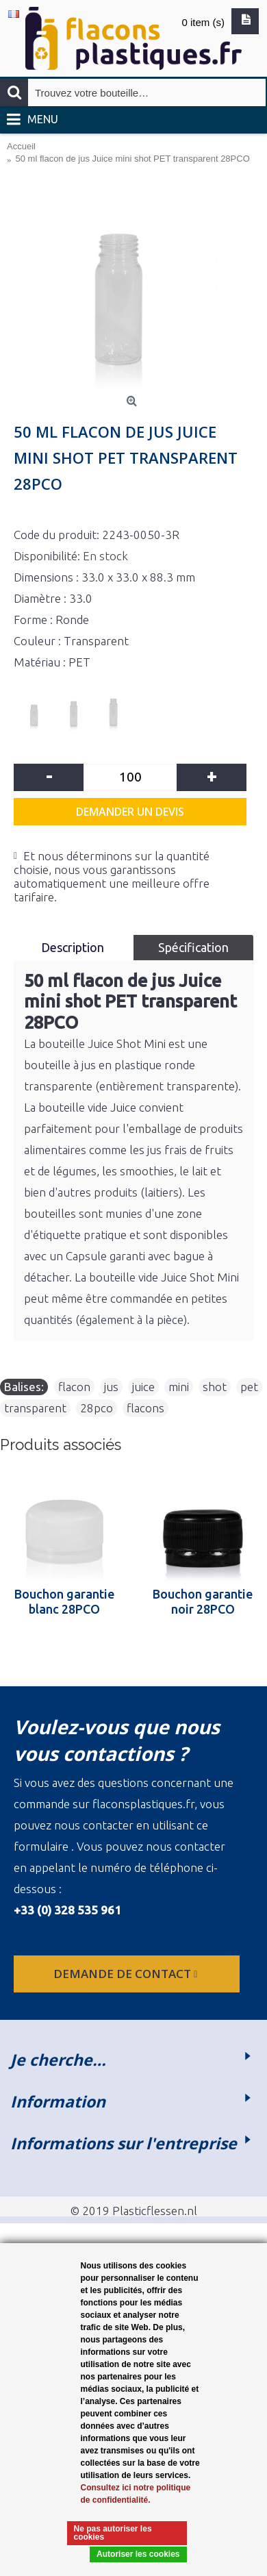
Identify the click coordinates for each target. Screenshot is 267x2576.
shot (215, 1386)
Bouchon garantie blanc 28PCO (64, 1601)
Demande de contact (126, 1973)
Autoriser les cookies (138, 2554)
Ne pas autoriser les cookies (113, 2533)
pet (249, 1386)
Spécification (193, 947)
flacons (145, 1407)
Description (74, 947)
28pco (96, 1407)
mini (178, 1386)
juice (143, 1386)
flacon (74, 1386)
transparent (35, 1407)
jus (111, 1386)
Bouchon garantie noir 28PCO (203, 1601)
